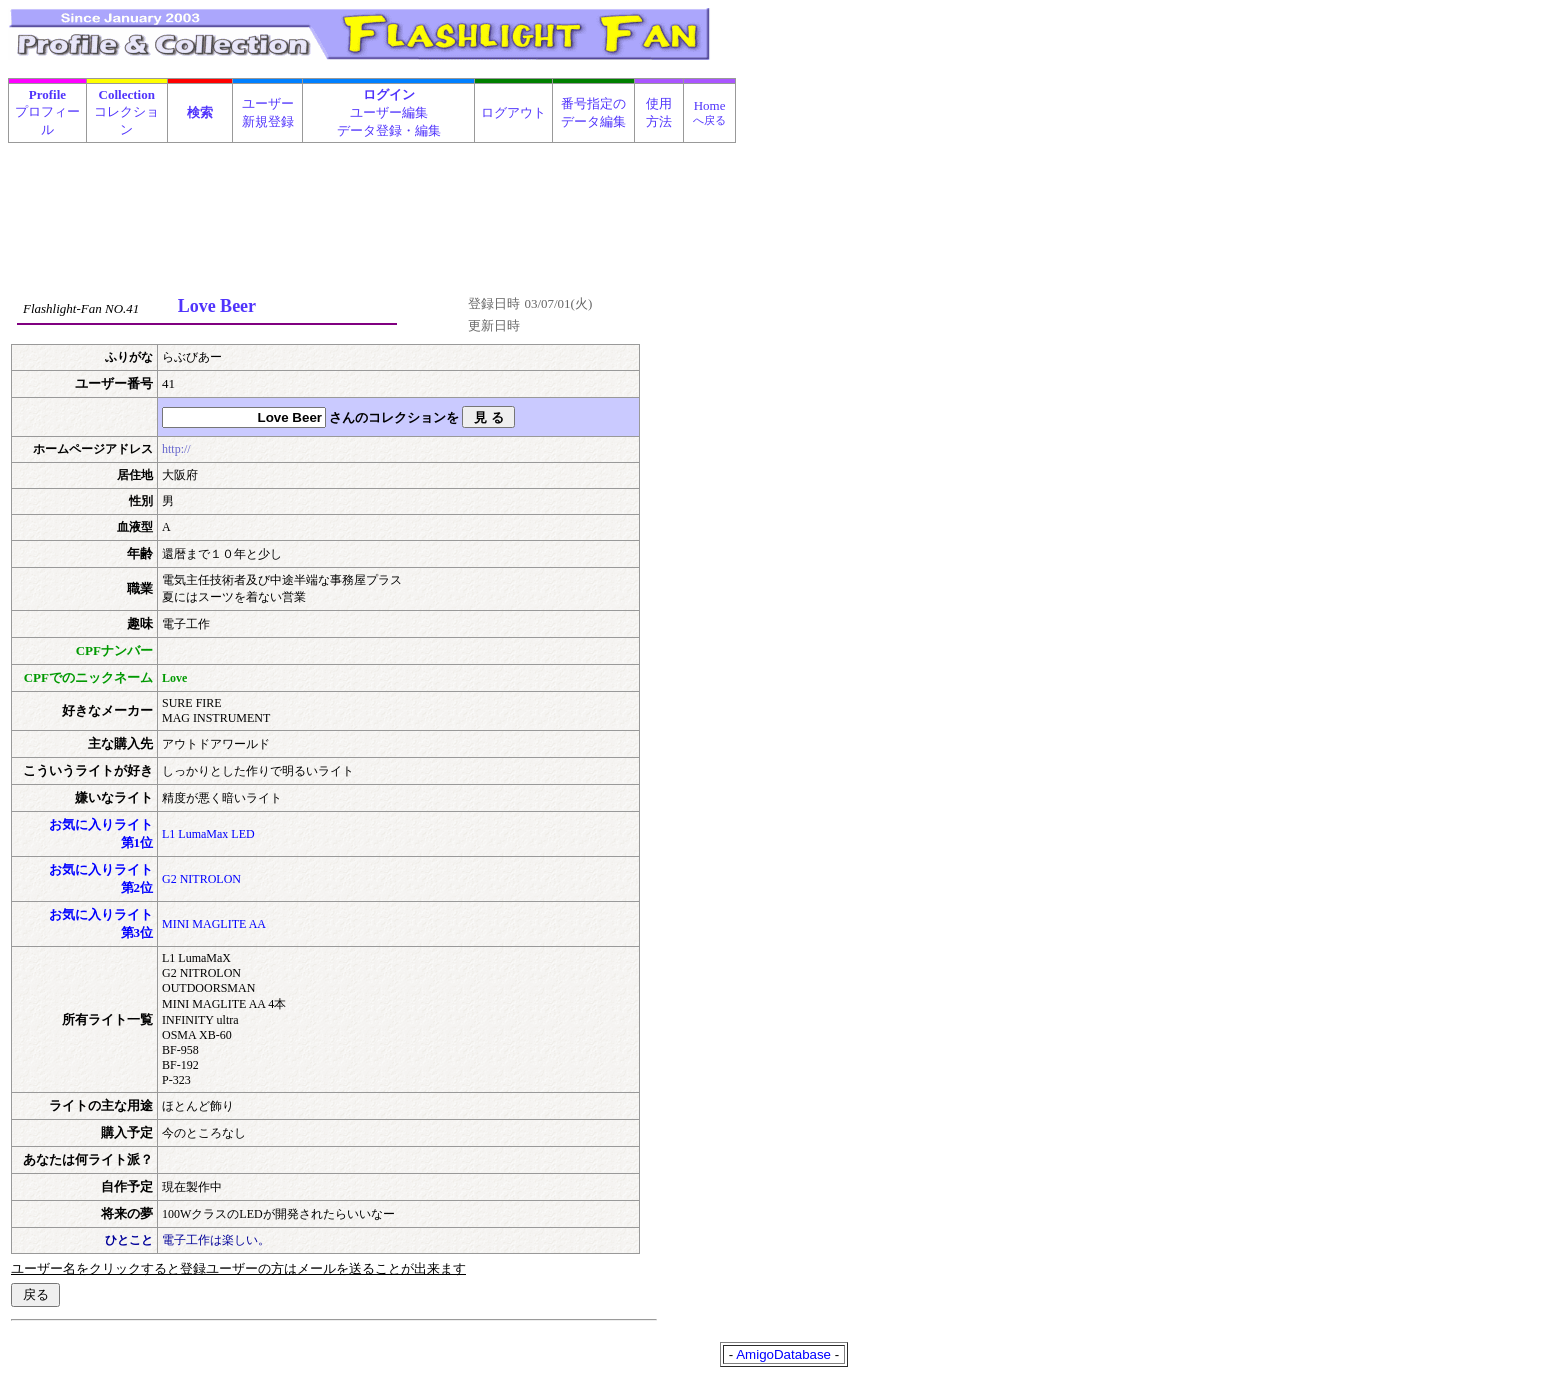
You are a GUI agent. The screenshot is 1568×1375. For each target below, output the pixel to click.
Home (709, 112)
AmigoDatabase (783, 1354)
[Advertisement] (373, 194)
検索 (200, 112)
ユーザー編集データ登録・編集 (389, 112)
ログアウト (513, 112)
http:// (176, 449)
